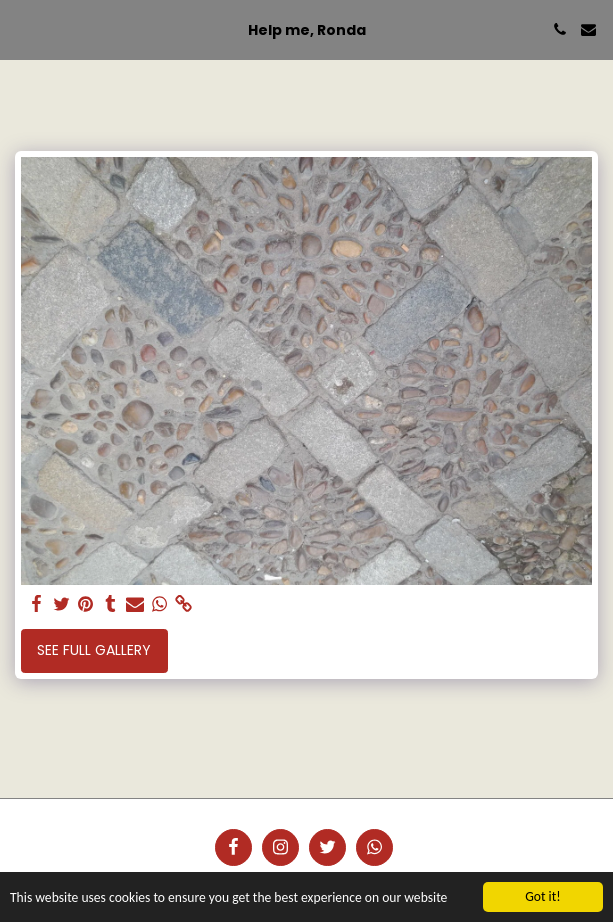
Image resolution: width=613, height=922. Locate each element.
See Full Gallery (94, 650)
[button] (22, 29)
